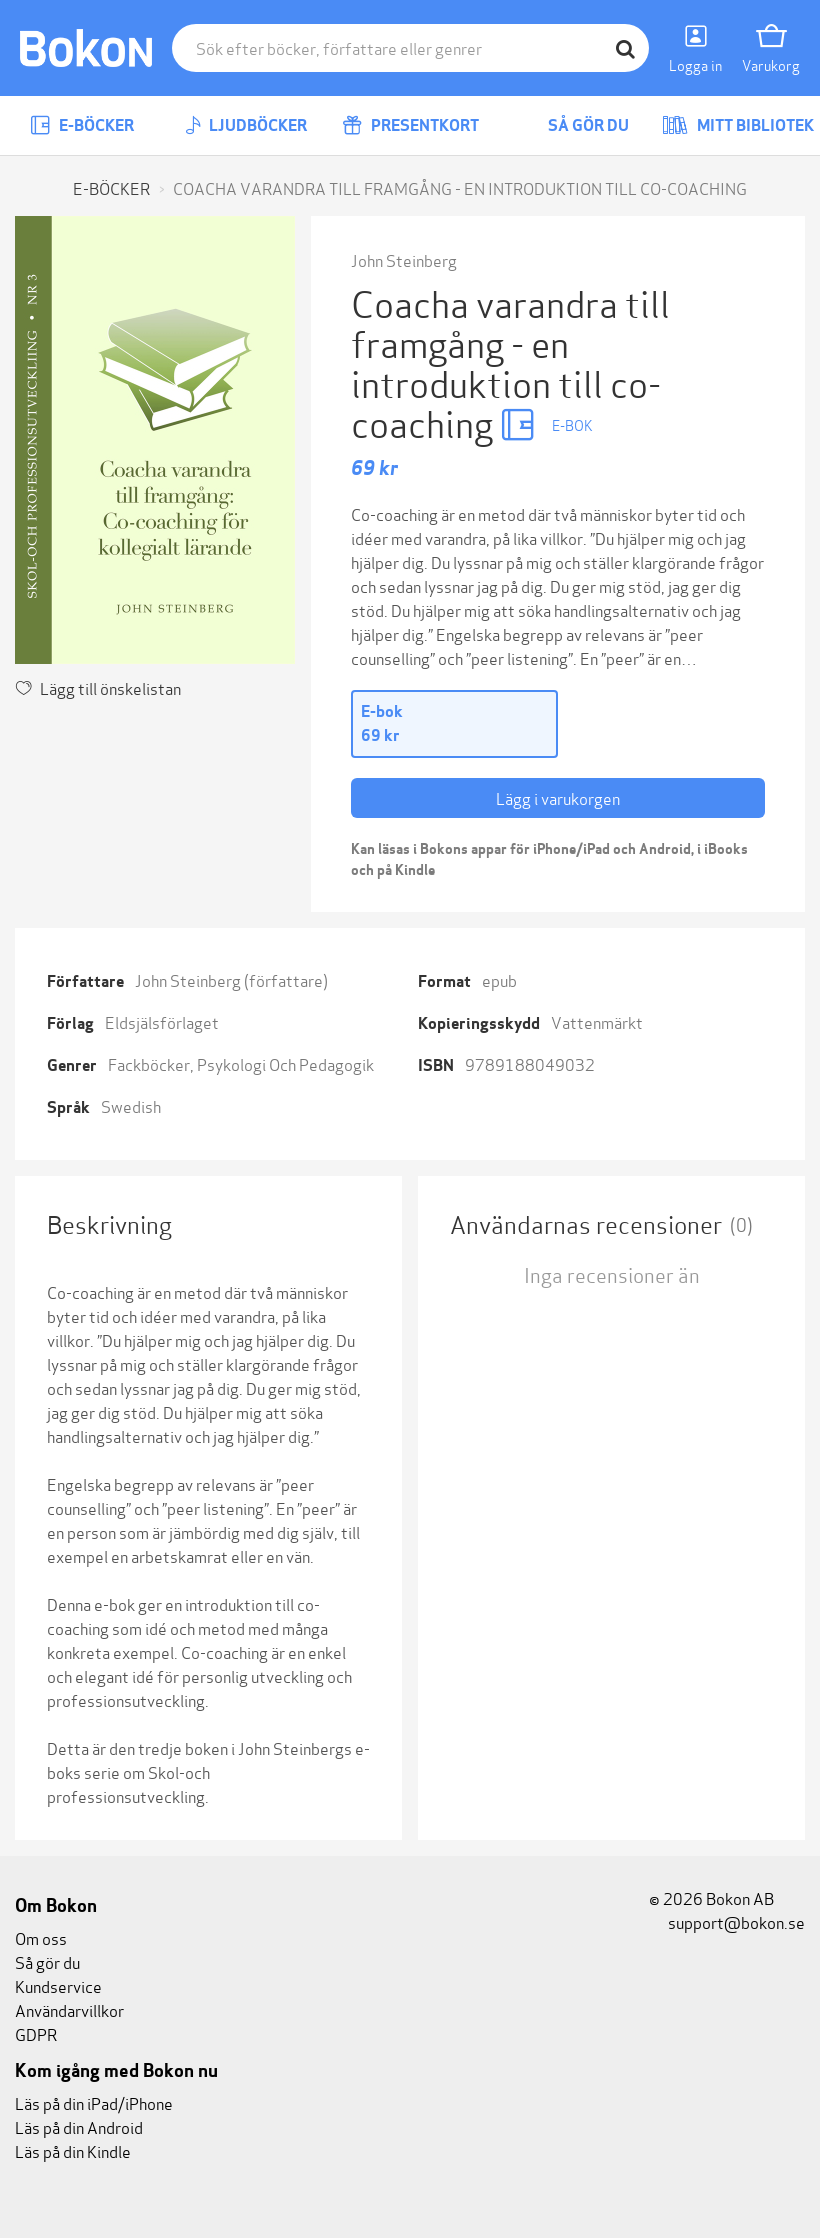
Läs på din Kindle (73, 2150)
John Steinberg (404, 259)
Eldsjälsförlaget (162, 1021)
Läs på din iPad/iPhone (94, 2102)
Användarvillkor (69, 2009)
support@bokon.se (727, 1921)
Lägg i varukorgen (558, 797)
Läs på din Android (79, 2126)
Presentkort (410, 125)
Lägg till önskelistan (98, 687)
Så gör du (574, 125)
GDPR (36, 2033)
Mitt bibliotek (738, 125)
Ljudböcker (246, 125)
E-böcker (82, 125)
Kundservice (58, 1985)
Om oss (41, 1937)
